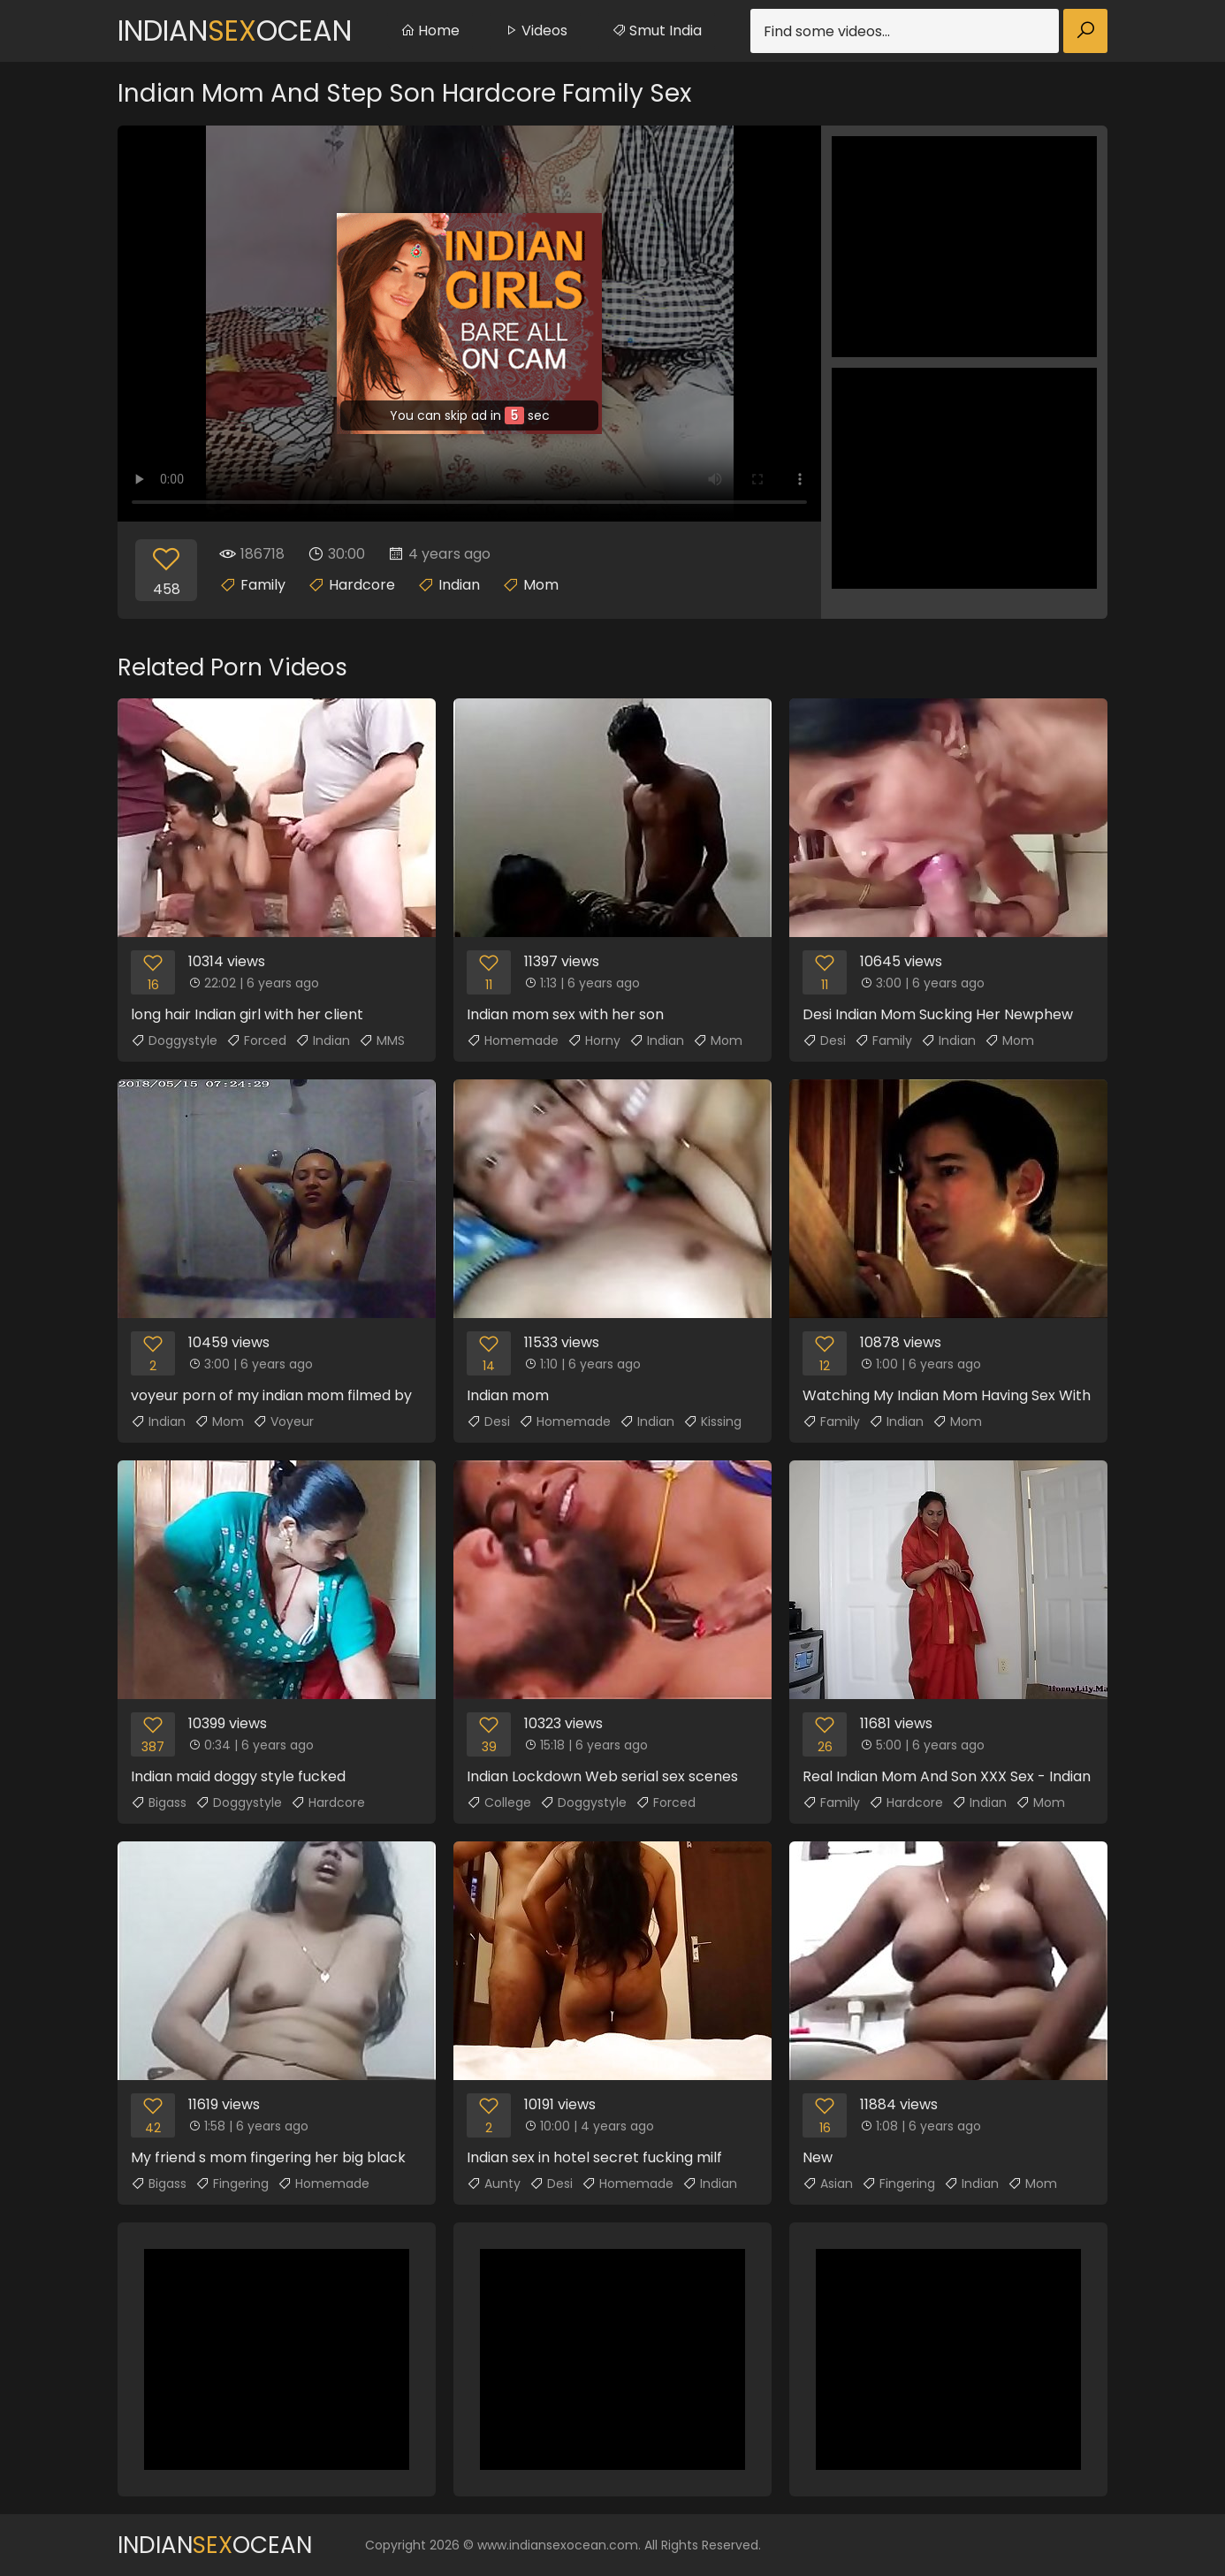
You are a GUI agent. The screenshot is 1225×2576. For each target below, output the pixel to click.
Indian (459, 585)
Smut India (657, 30)
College (499, 1802)
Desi (824, 1040)
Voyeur (283, 1421)
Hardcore (362, 585)
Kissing (712, 1421)
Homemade (513, 1040)
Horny (593, 1040)
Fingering (232, 2183)
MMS (382, 1040)
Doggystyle (174, 1040)
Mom (541, 585)
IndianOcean (235, 30)
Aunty (494, 2183)
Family (262, 585)
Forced (256, 1040)
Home (430, 30)
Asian (828, 2183)
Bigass (158, 1802)
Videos (535, 30)
